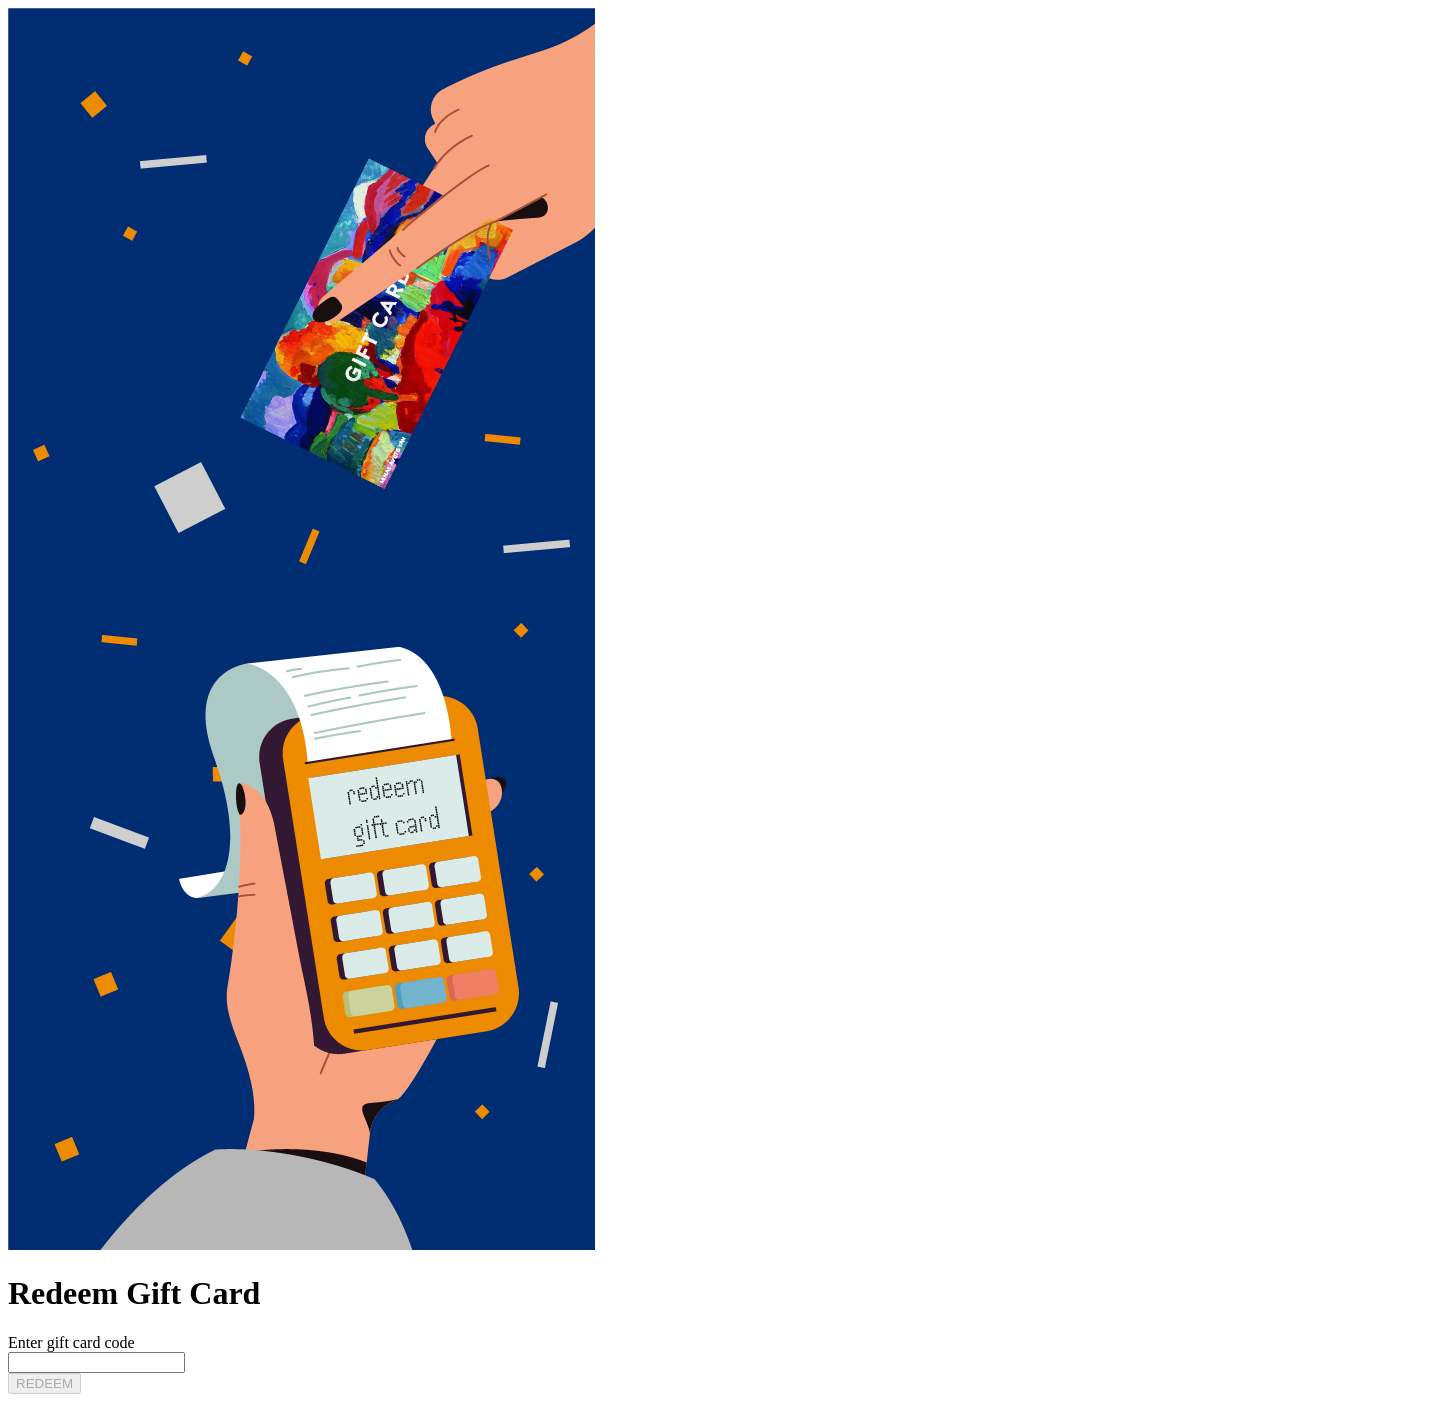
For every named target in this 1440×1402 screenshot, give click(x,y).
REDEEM (44, 1383)
